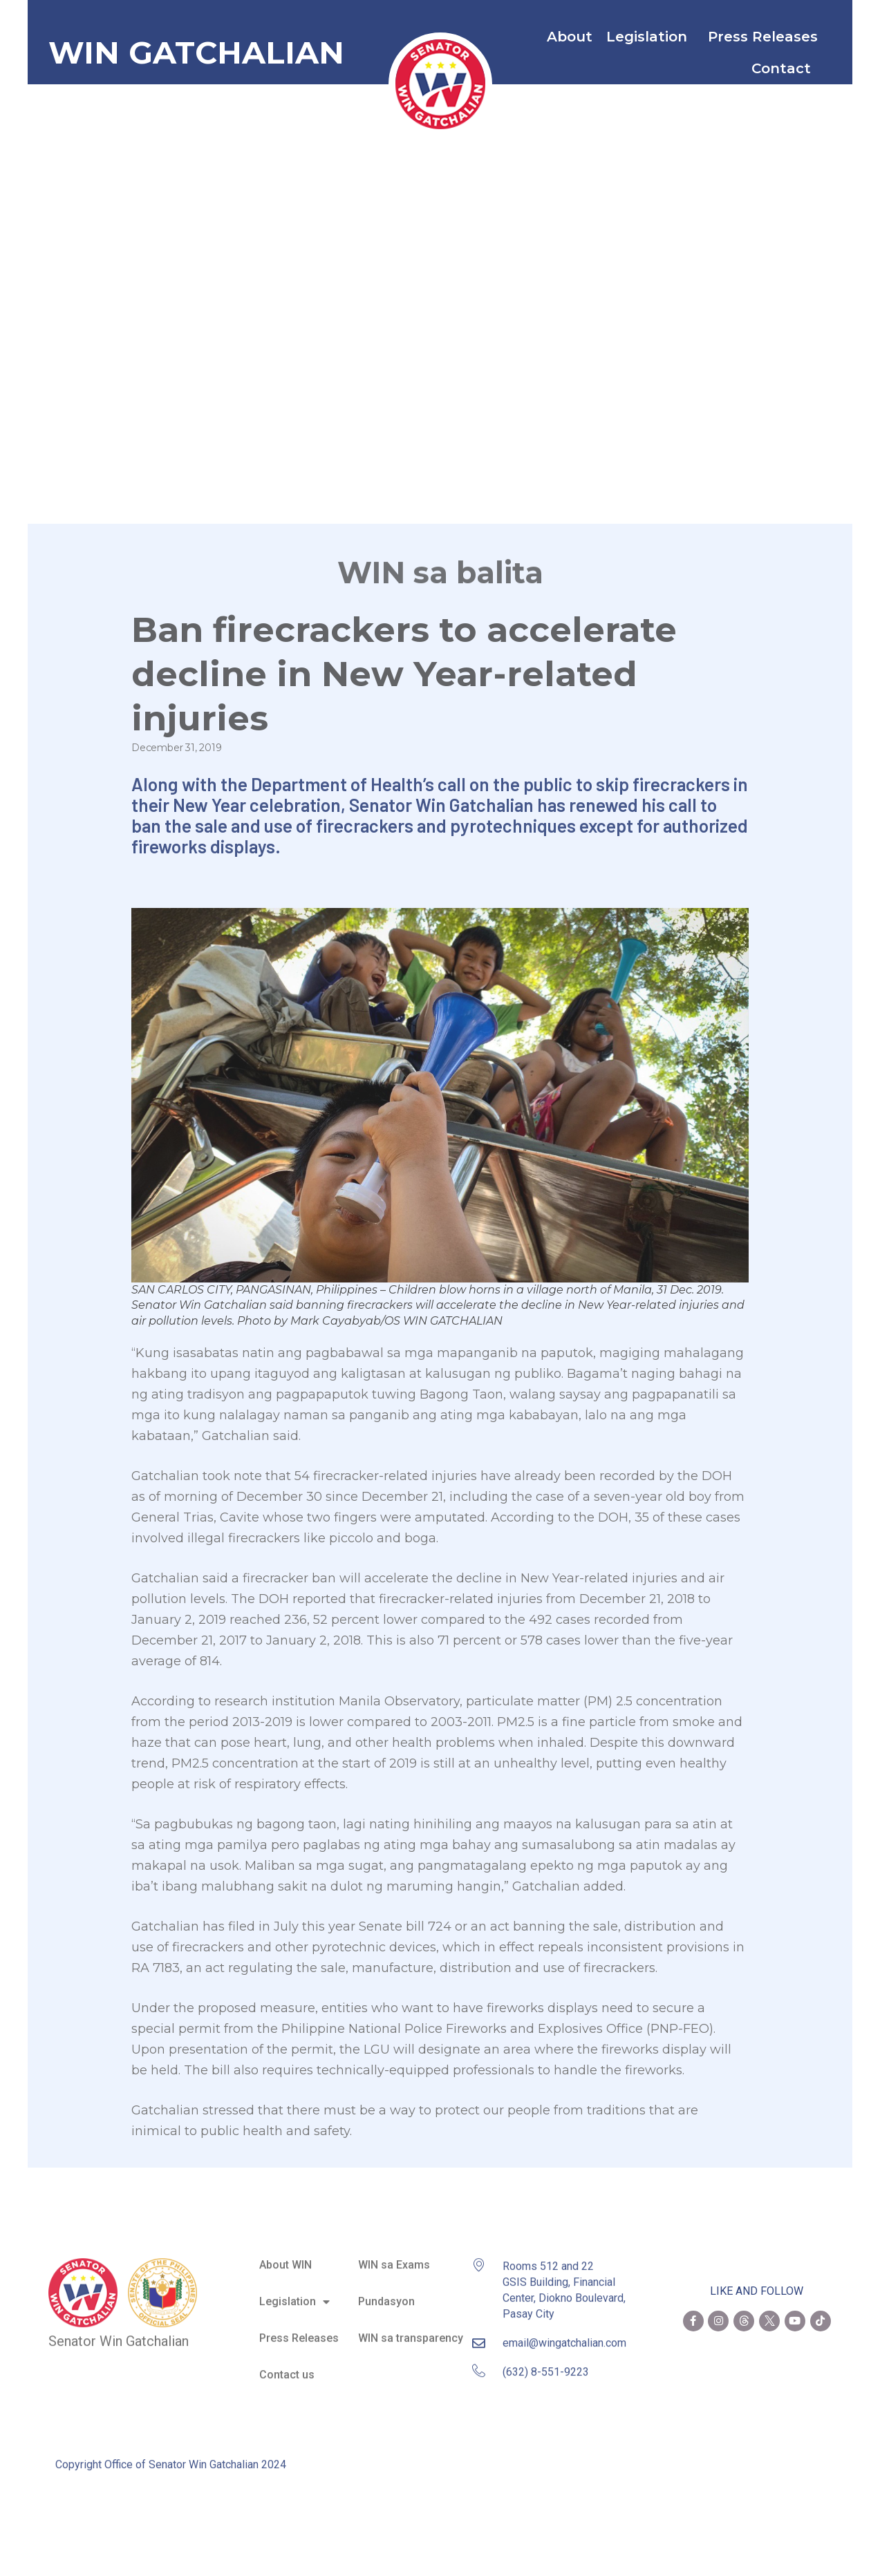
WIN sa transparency (410, 2323)
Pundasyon (386, 2286)
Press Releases (763, 36)
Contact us (287, 2360)
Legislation (650, 36)
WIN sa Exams (394, 2250)
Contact (784, 68)
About (569, 36)
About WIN (285, 2250)
